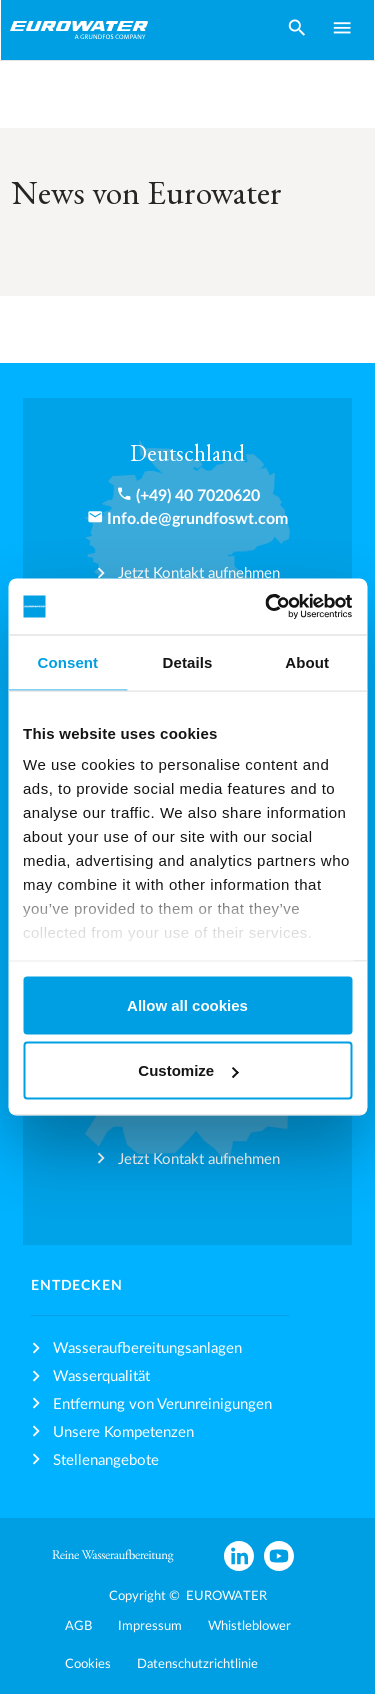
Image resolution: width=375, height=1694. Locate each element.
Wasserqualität (101, 1376)
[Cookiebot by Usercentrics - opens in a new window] (267, 607)
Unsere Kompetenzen (123, 1432)
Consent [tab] (67, 661)
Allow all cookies (187, 1004)
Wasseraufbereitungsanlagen (147, 1348)
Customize (188, 1070)
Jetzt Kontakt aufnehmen (199, 573)
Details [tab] (188, 661)
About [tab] (307, 661)
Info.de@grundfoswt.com (197, 519)
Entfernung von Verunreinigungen (162, 1404)
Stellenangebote (106, 1460)
